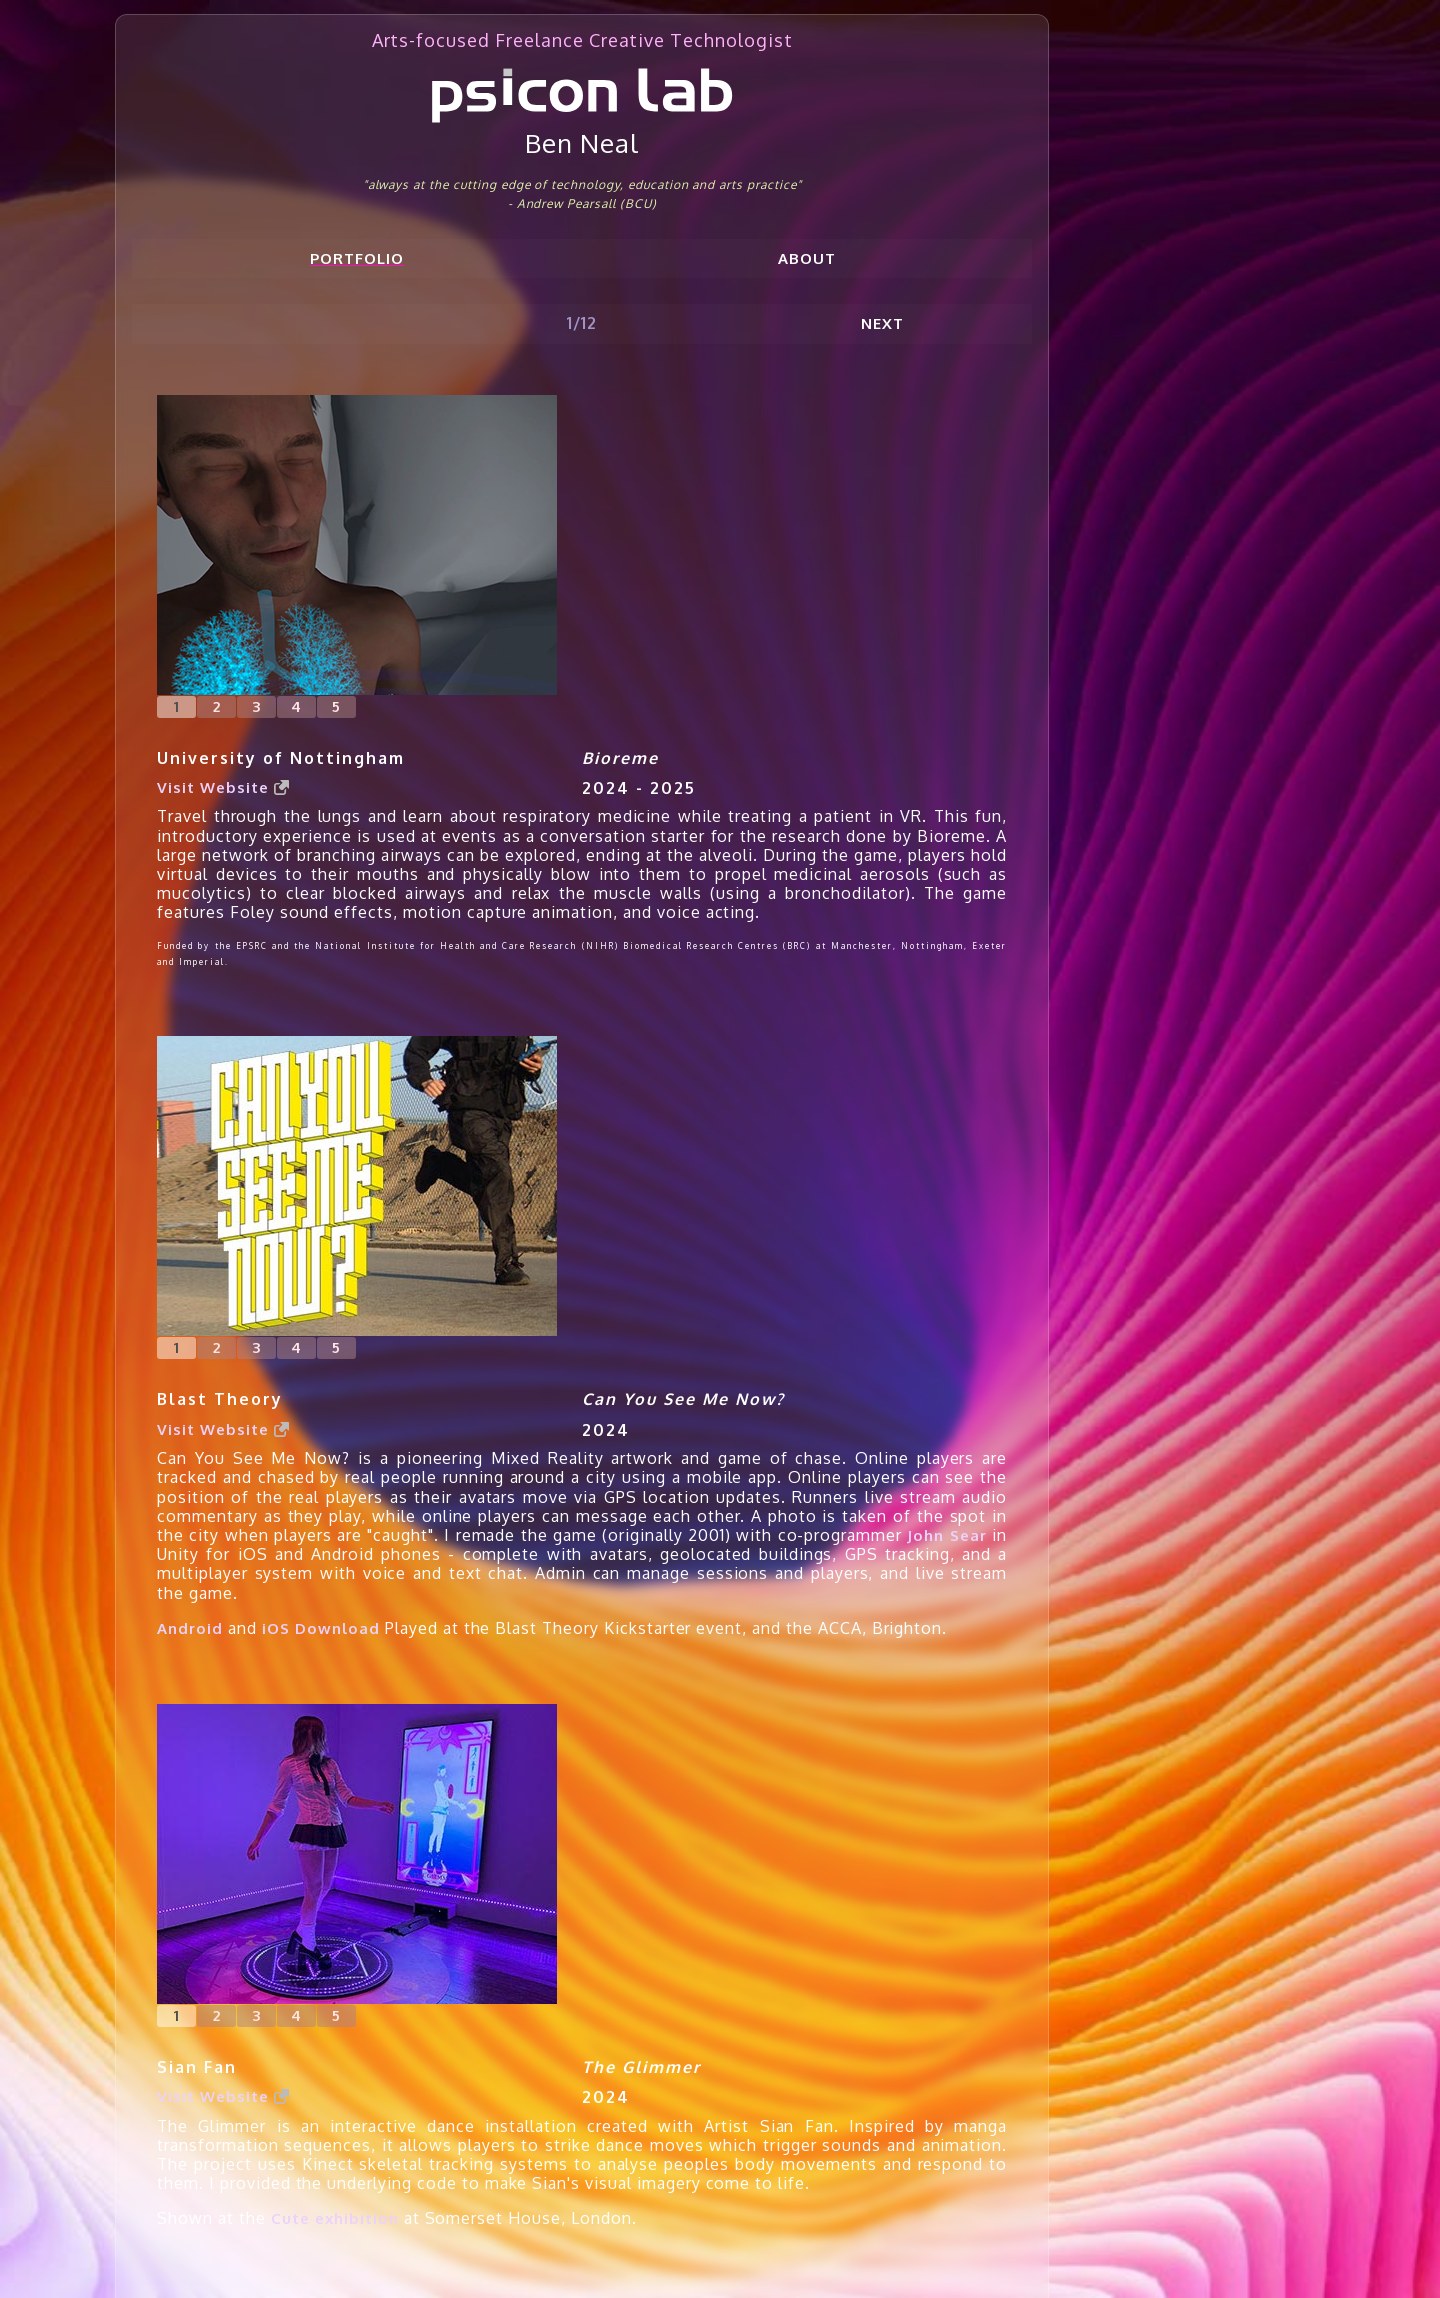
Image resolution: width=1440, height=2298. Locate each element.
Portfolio (357, 258)
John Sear (946, 1535)
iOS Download (321, 1628)
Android (190, 1628)
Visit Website (223, 787)
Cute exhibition (335, 2218)
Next (882, 323)
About (807, 258)
